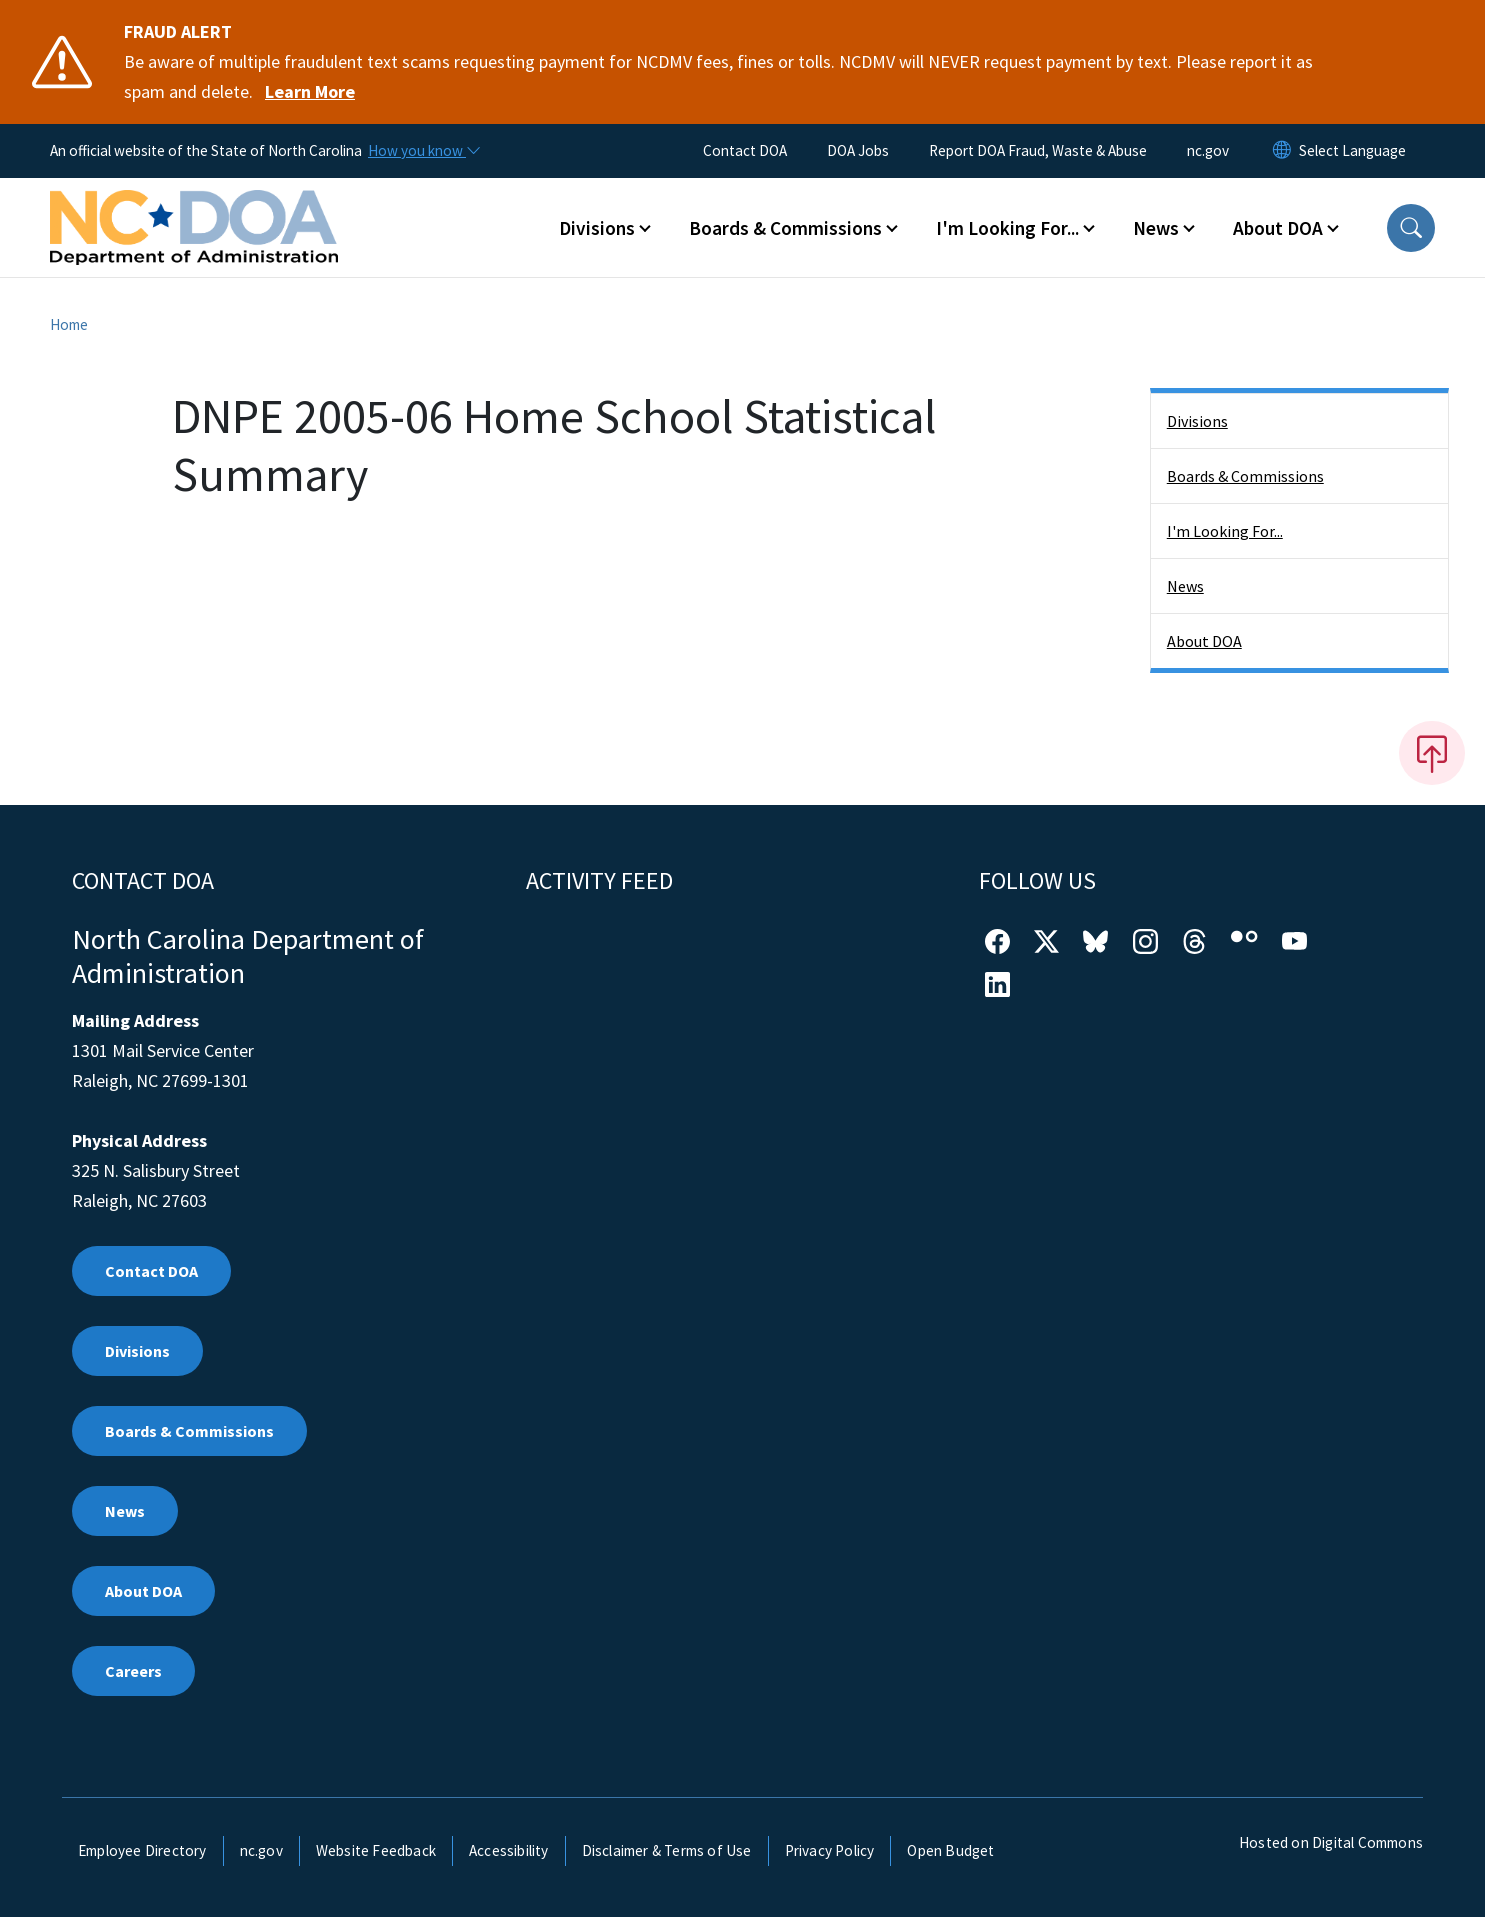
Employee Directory (142, 1850)
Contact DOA (745, 150)
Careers (133, 1671)
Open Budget (950, 1850)
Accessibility (509, 1850)
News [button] (1156, 228)
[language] (1352, 151)
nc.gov (1208, 150)
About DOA (1204, 641)
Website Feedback (376, 1850)
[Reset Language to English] (1282, 151)
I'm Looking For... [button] (1007, 228)
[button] (1411, 228)
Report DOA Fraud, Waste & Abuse (1038, 150)
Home (69, 324)
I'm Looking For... (1225, 531)
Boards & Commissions (1245, 476)
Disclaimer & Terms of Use (667, 1850)
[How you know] (423, 151)
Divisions (1197, 421)
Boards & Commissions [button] (785, 228)
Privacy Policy (830, 1850)
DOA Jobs (858, 150)
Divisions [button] (597, 228)
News (1185, 586)
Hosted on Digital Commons (1331, 1842)
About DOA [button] (1278, 228)
